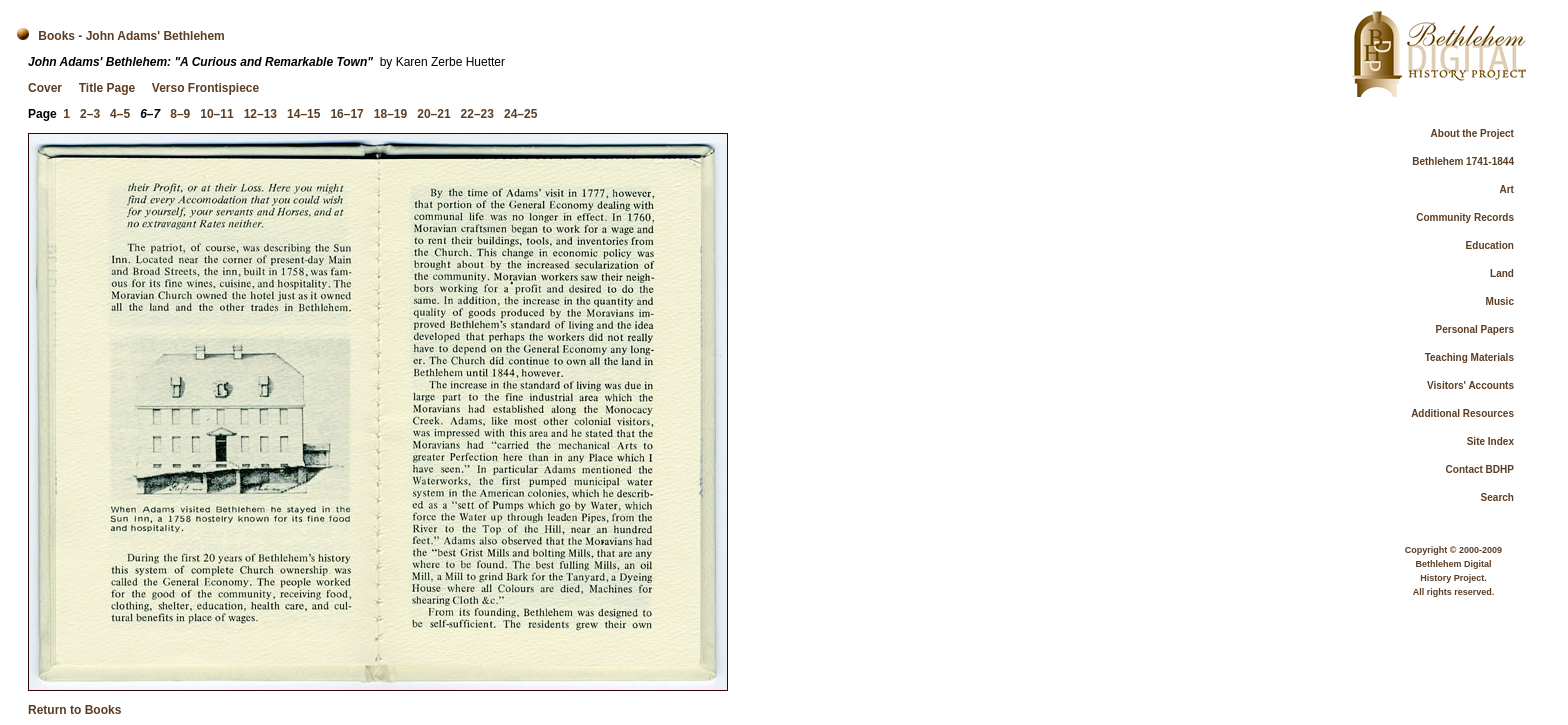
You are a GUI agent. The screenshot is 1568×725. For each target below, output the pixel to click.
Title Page (107, 88)
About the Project (1472, 133)
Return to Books (74, 710)
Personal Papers (1475, 329)
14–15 (303, 114)
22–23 (477, 114)
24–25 (520, 114)
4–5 (120, 114)
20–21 (433, 114)
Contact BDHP (1480, 469)
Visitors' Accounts (1470, 385)
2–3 (90, 114)
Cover (45, 88)
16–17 (346, 114)
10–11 (216, 114)
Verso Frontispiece (205, 88)
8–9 (180, 114)
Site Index (1490, 441)
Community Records (1465, 217)
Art (1507, 189)
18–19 (390, 114)
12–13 (260, 114)
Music (1500, 301)
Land (1502, 273)
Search (1497, 497)
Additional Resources (1462, 413)
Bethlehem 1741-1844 (1463, 161)
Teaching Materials (1469, 357)
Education (1490, 245)
